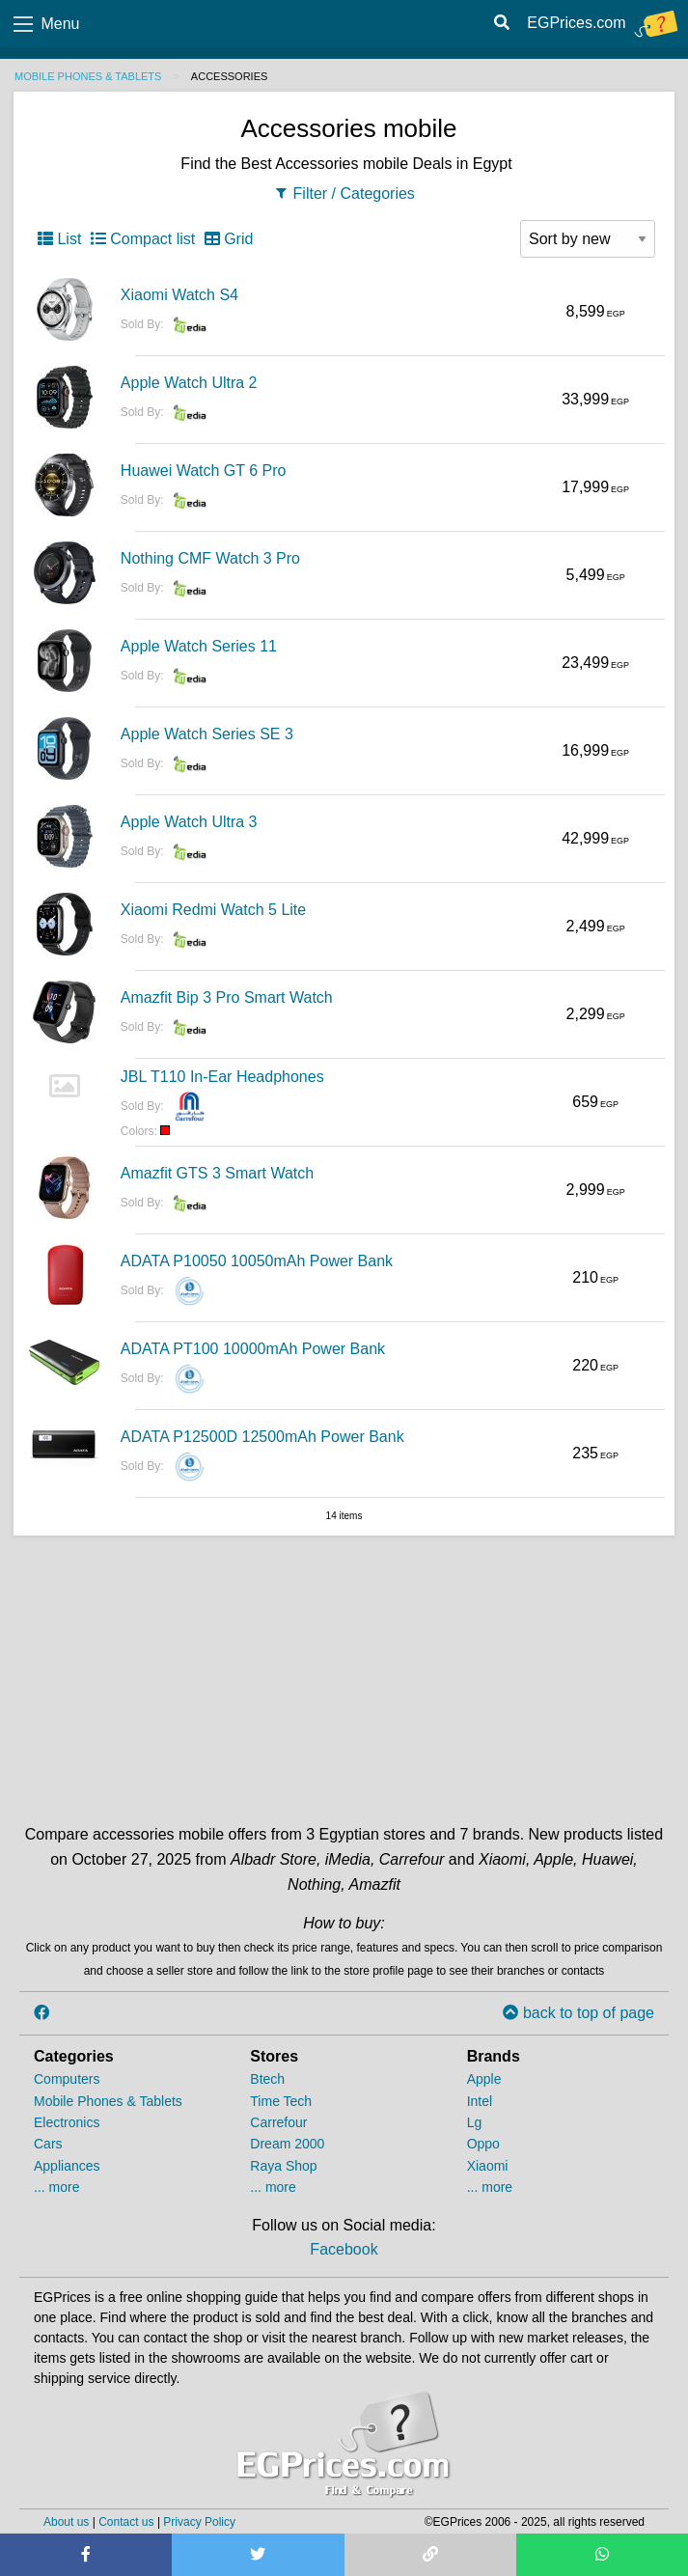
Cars (48, 2143)
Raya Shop (283, 2166)
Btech (267, 2079)
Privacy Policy (199, 2522)
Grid (229, 239)
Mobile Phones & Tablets (87, 76)
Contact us (125, 2522)
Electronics (66, 2122)
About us (66, 2522)
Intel (479, 2101)
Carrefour (278, 2122)
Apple (484, 2079)
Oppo (483, 2143)
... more (56, 2187)
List (59, 239)
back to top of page (578, 2013)
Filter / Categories (344, 193)
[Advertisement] (344, 1675)
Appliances (67, 2166)
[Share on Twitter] (258, 2555)
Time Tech (281, 2101)
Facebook (343, 2249)
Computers (66, 2079)
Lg (474, 2122)
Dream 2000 (287, 2143)
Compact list (143, 239)
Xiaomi (488, 2166)
